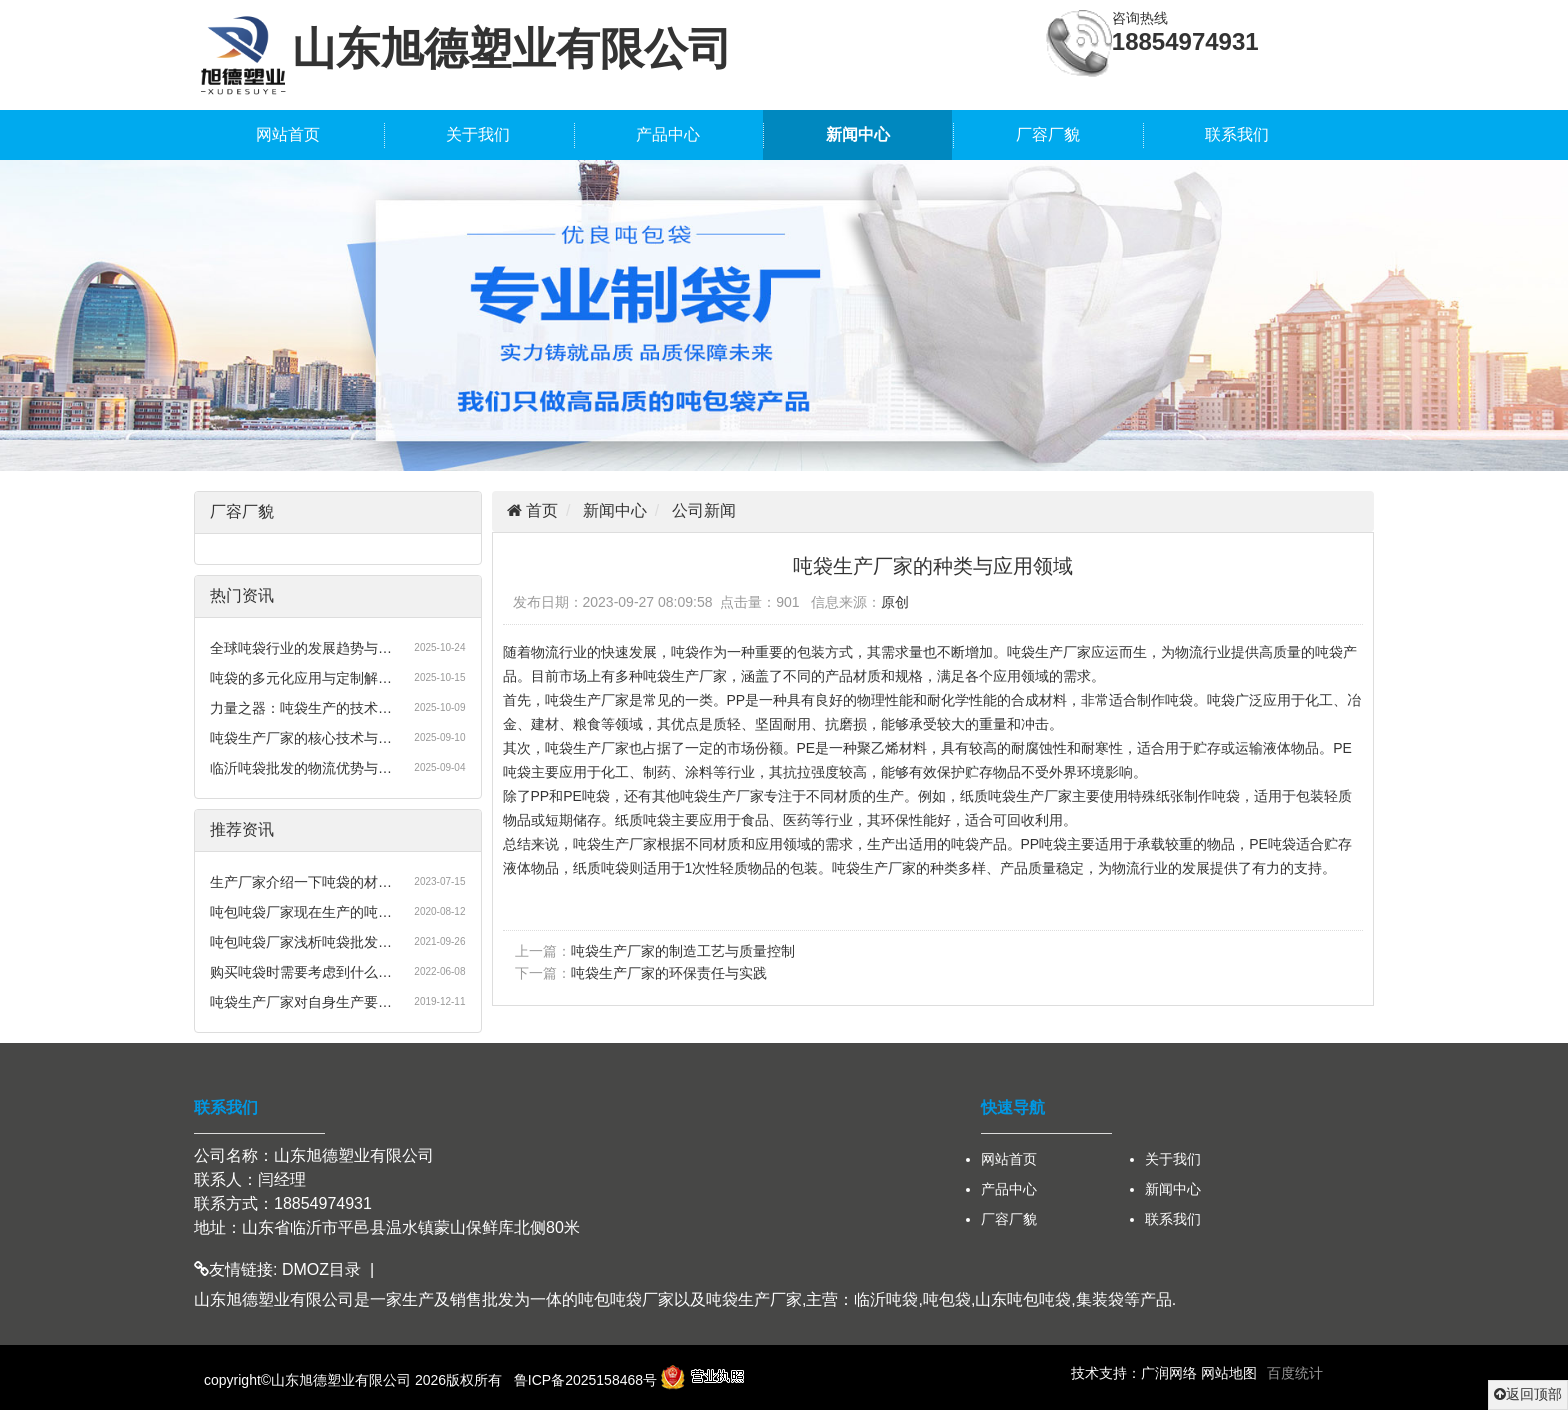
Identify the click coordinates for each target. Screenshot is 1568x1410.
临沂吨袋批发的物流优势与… (301, 768)
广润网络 (1169, 1373)
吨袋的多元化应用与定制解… (301, 678)
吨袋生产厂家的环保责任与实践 (669, 973)
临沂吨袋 (886, 1299)
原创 (895, 602)
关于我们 (478, 134)
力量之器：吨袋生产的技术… (301, 708)
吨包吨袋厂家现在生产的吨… (301, 912)
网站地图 (1229, 1373)
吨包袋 (947, 1299)
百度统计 (1295, 1373)
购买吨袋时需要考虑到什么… (301, 972)
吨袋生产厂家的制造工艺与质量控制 (683, 951)
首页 (540, 510)
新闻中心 (858, 134)
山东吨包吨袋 (1023, 1299)
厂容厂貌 (1048, 134)
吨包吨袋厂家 (626, 1299)
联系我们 (1237, 134)
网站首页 (288, 134)
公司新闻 (704, 510)
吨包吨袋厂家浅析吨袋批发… (301, 942)
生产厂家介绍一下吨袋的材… (301, 882)
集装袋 (1100, 1299)
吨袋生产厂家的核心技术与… (301, 738)
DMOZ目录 (321, 1269)
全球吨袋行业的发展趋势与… (301, 648)
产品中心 (668, 134)
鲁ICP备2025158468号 (585, 1380)
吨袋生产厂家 (754, 1299)
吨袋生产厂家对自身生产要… (301, 1002)
